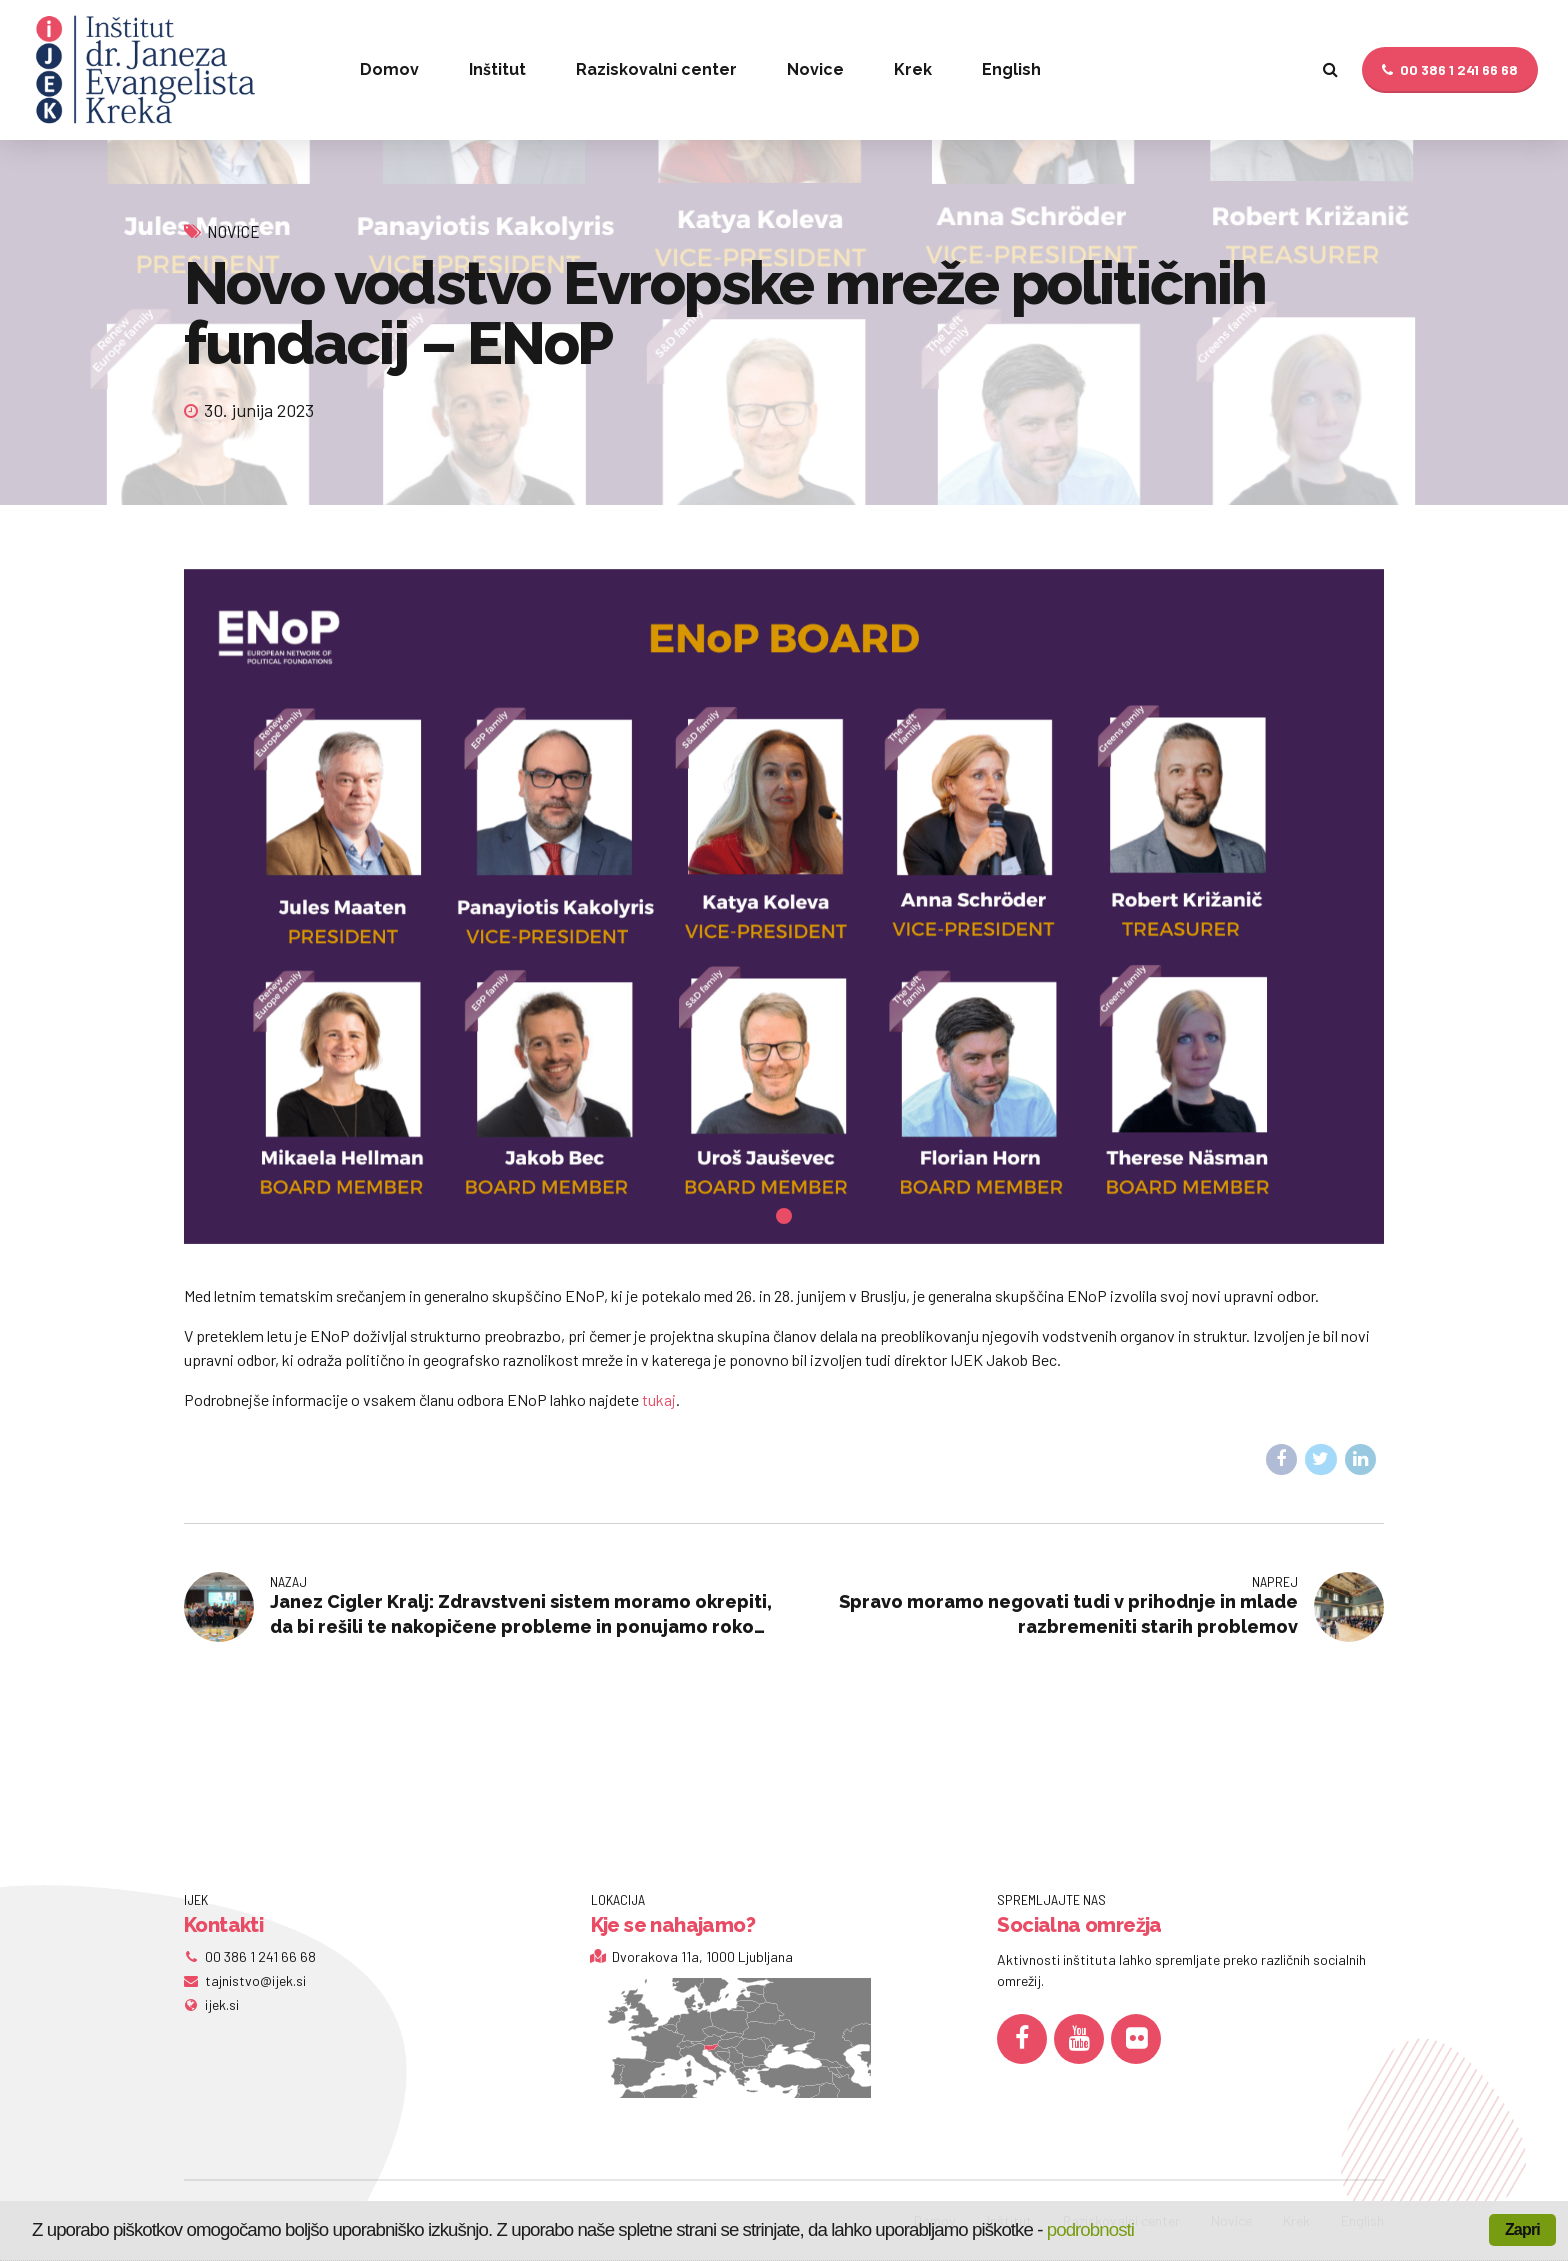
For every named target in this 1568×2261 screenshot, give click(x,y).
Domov (389, 69)
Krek (913, 69)
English (1011, 69)
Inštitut (497, 69)
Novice (815, 69)
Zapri (1522, 2229)
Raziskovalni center (656, 69)
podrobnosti (1090, 2229)
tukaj (659, 1399)
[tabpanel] (784, 906)
